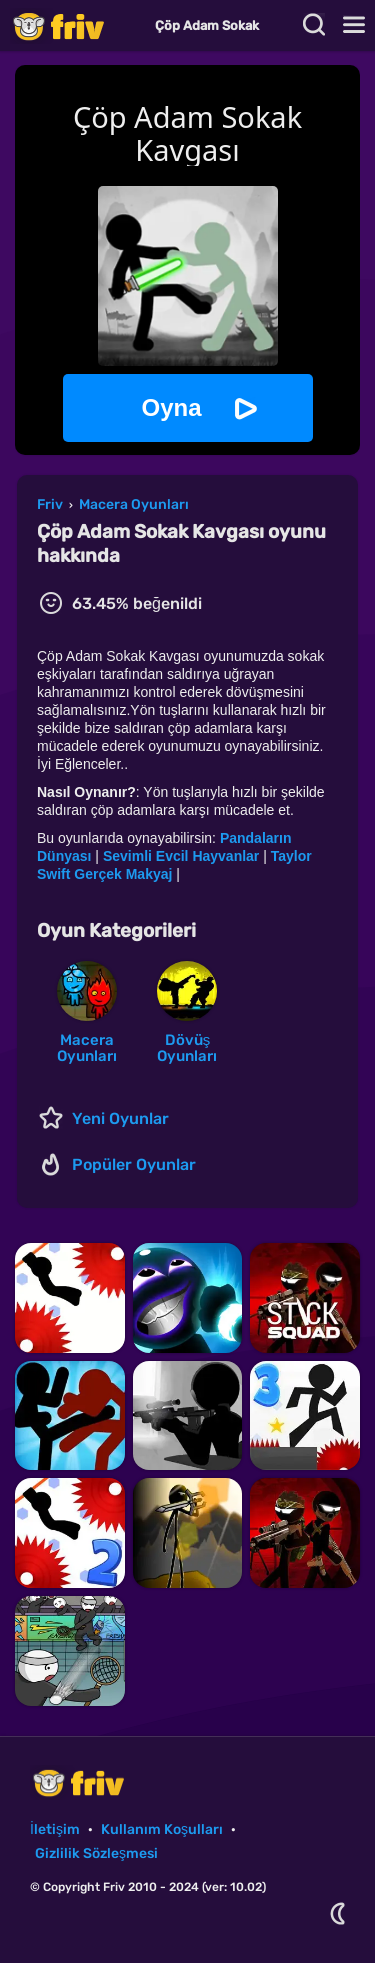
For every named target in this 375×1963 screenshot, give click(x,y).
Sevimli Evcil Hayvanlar (181, 856)
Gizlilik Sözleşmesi (96, 1853)
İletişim (55, 1829)
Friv (75, 25)
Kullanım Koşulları (162, 1829)
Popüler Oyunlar (134, 1164)
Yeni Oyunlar (120, 1118)
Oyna (171, 407)
